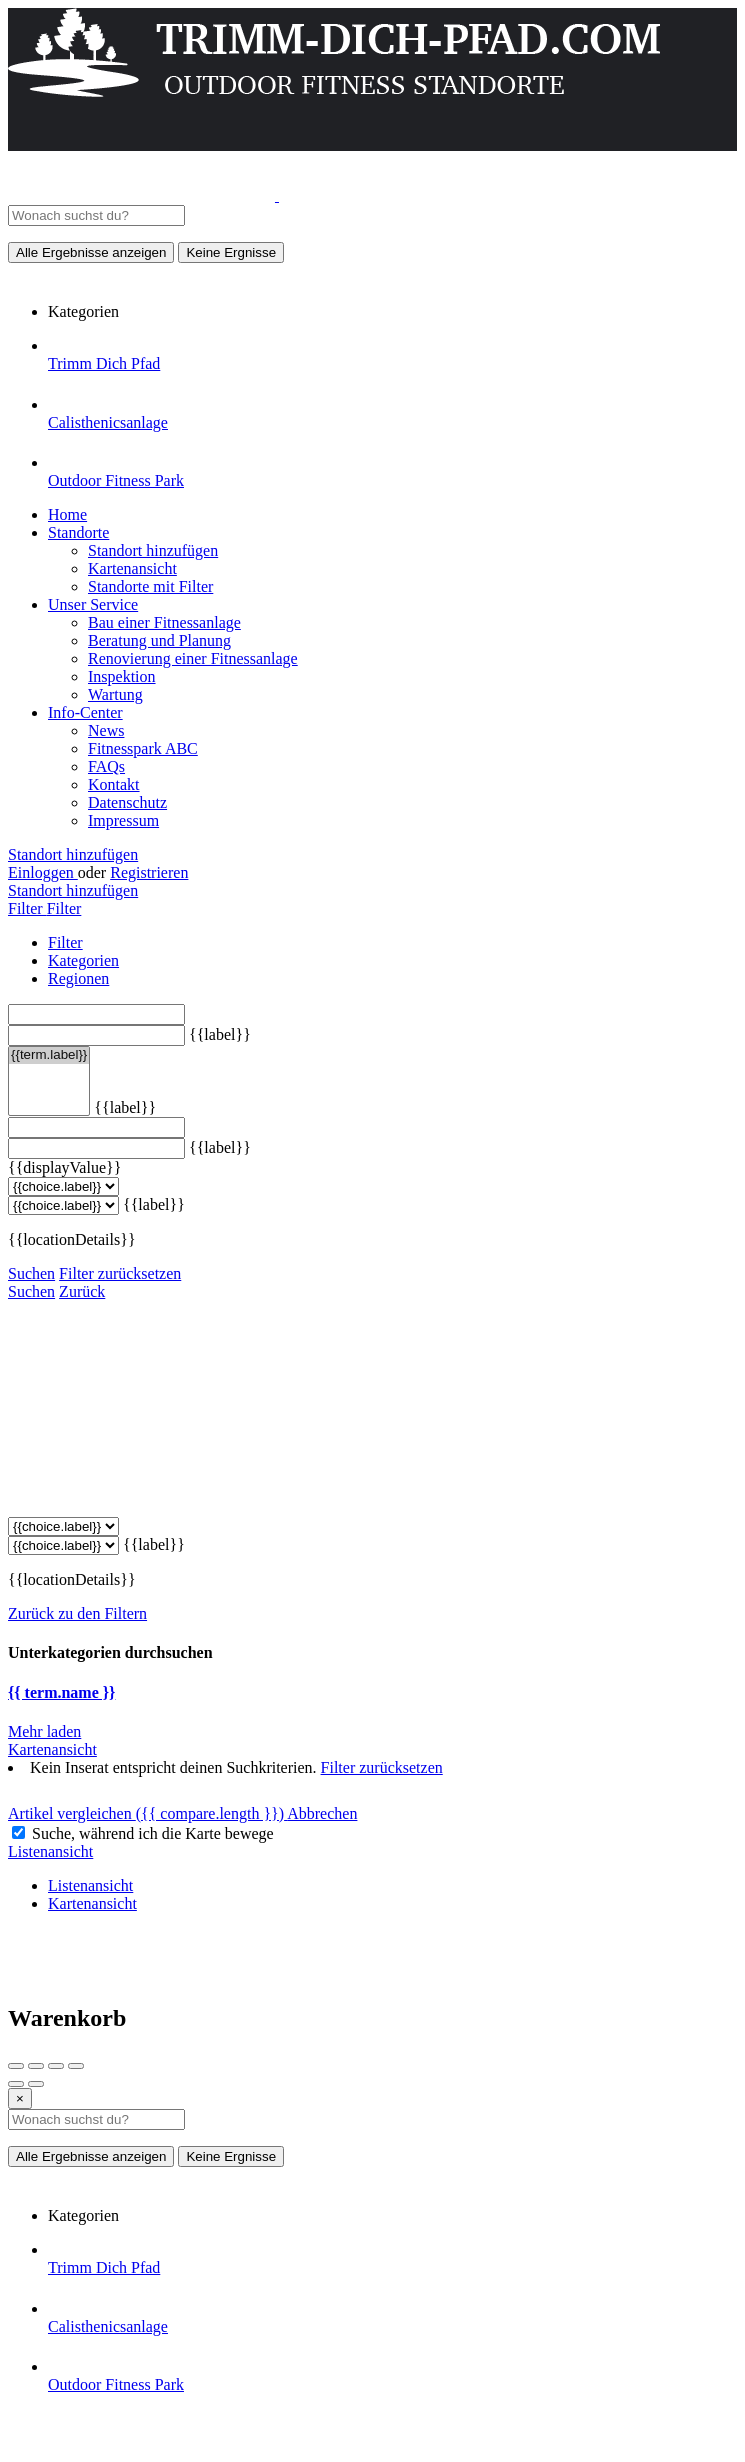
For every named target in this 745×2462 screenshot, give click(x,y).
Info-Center (85, 712)
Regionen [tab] (78, 978)
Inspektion (122, 676)
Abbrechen (322, 1813)
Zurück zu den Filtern (77, 1613)
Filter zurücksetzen (120, 1273)
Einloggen (43, 872)
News (106, 730)
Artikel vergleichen (147, 1813)
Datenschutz (127, 802)
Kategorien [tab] (83, 960)
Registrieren (149, 872)
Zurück (82, 1291)
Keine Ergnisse (231, 252)
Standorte (78, 532)
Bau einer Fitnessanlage (164, 622)
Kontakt (114, 784)
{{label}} (220, 1034)
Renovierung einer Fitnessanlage (193, 658)
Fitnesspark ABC (143, 748)
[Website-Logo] (143, 195)
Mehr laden (44, 1731)
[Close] (20, 2098)
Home (67, 514)
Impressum (123, 820)
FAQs (106, 766)
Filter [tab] (65, 942)
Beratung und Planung (159, 640)
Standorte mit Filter (150, 586)
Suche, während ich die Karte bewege (153, 1833)
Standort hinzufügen (153, 550)
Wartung (115, 694)
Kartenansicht (132, 568)
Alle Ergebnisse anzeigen (91, 252)
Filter (27, 908)
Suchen (31, 1273)
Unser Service (93, 604)
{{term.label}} (49, 1055)
